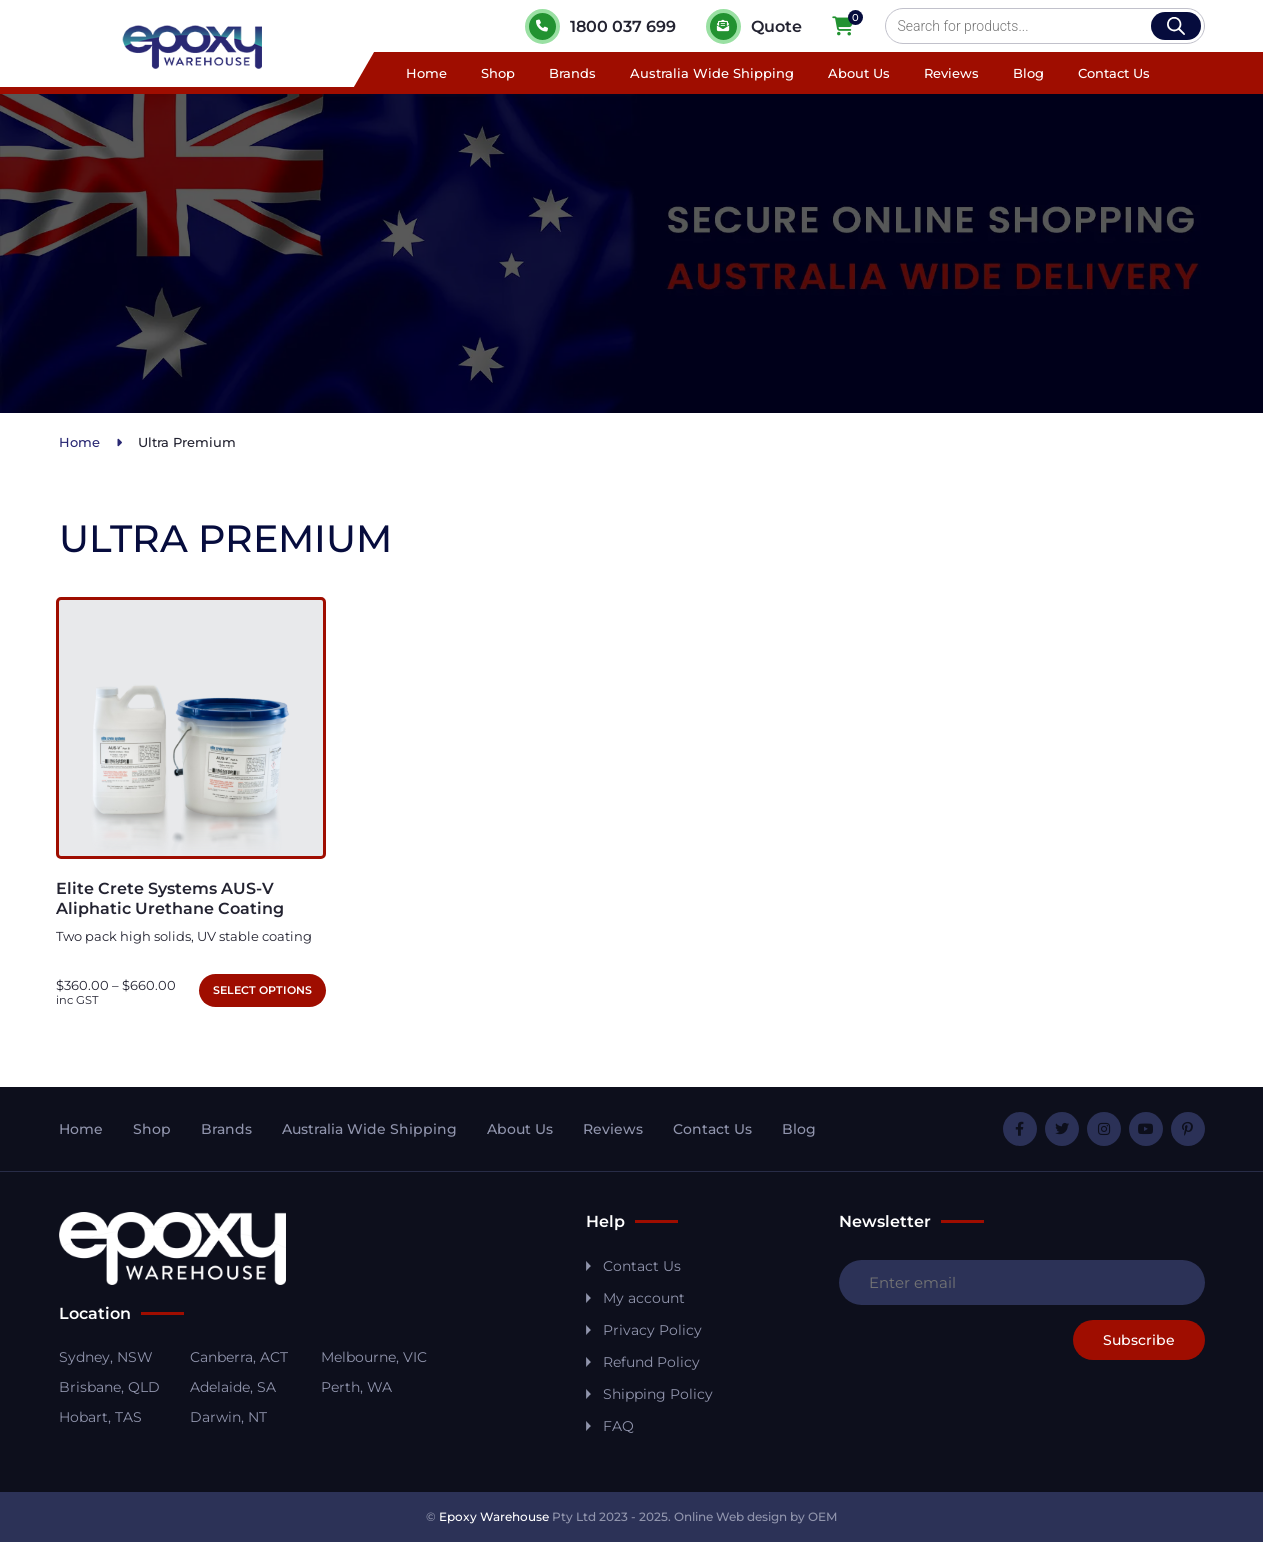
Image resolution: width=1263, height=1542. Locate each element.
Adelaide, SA (233, 1387)
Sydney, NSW (106, 1357)
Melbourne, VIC (374, 1357)
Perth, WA (356, 1387)
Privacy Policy (652, 1330)
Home (426, 73)
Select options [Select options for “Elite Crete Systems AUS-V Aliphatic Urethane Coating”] (262, 990)
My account (644, 1298)
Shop (498, 73)
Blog (1028, 73)
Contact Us (1114, 73)
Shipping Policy (658, 1394)
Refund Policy (651, 1362)
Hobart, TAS (100, 1417)
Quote (754, 26)
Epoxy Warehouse (494, 1516)
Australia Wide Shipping (712, 73)
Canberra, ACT (239, 1357)
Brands (572, 73)
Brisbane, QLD (109, 1387)
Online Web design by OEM (755, 1516)
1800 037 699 (600, 26)
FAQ (618, 1426)
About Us (859, 73)
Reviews (951, 73)
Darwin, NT (228, 1417)
